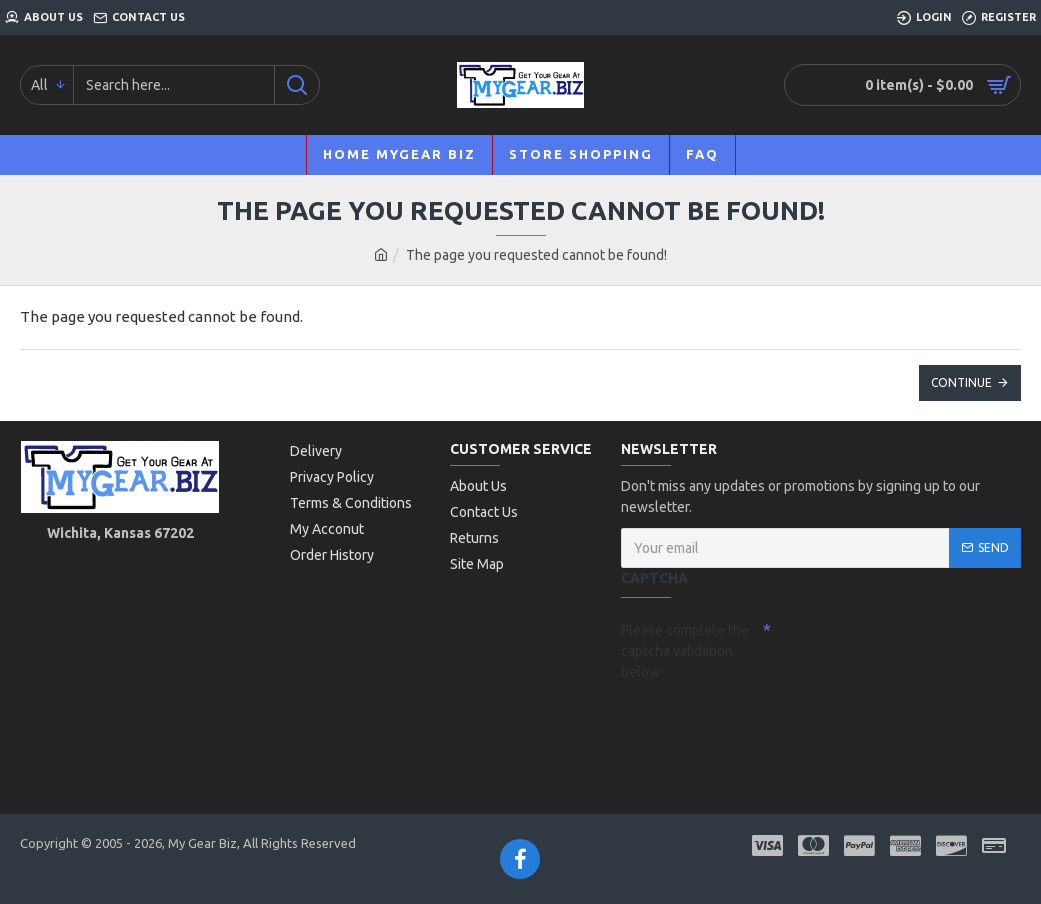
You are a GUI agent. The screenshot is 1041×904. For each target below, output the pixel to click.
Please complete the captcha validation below (685, 651)
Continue (961, 382)
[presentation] (761, 724)
